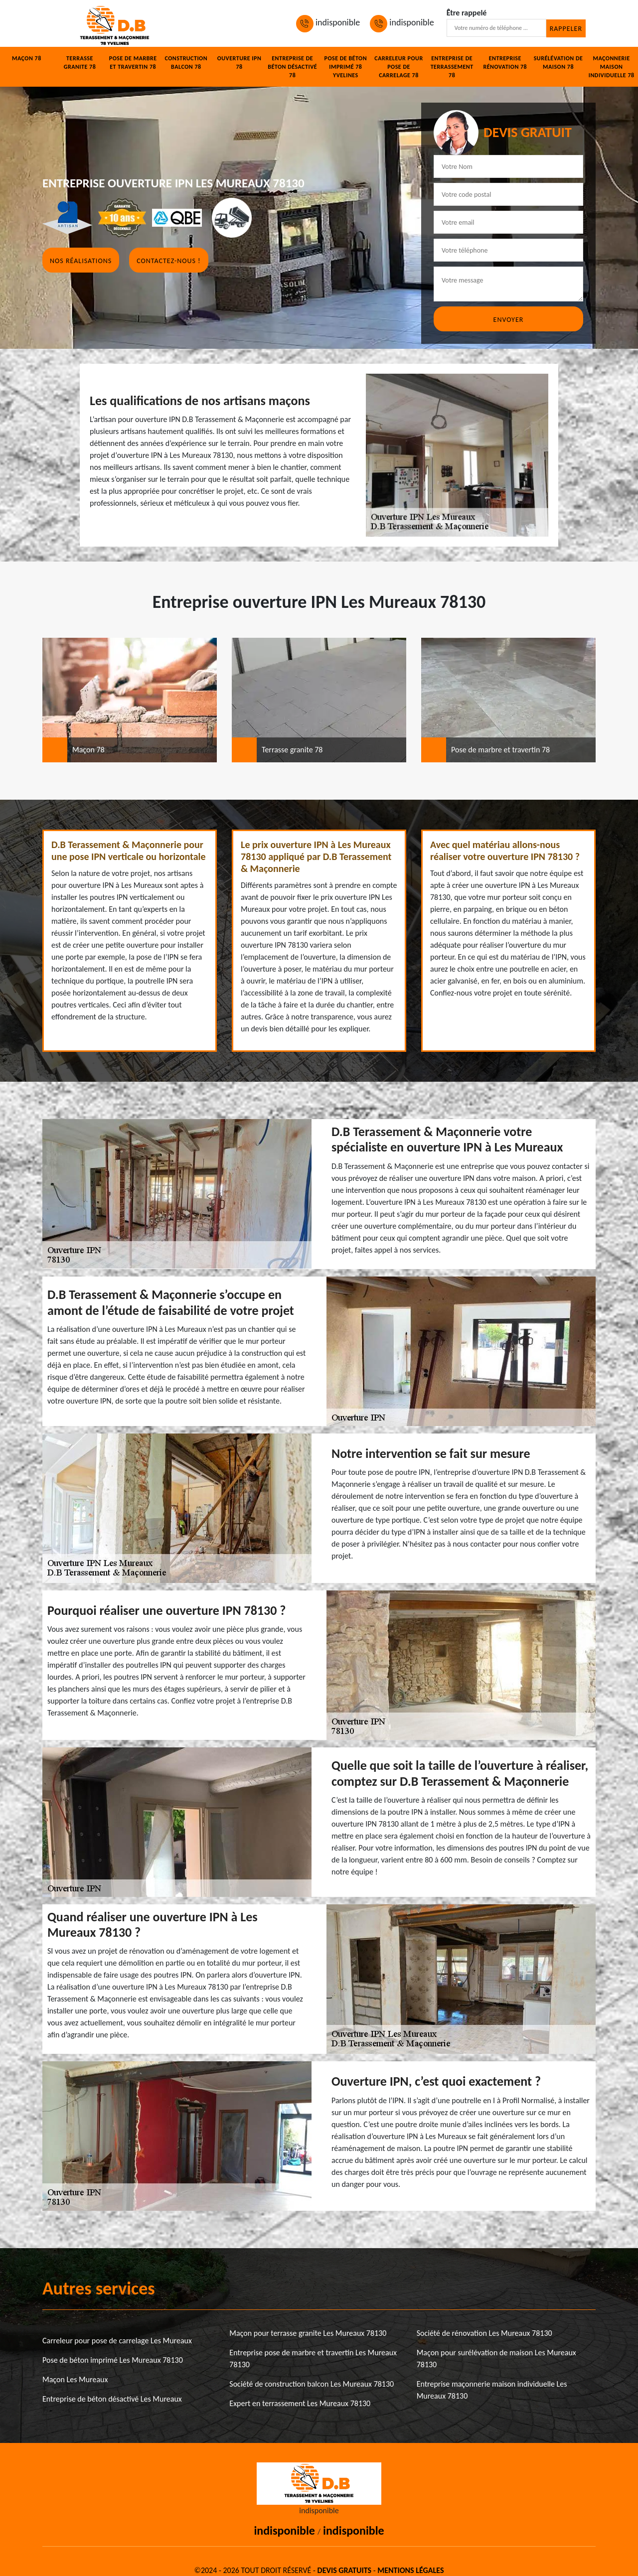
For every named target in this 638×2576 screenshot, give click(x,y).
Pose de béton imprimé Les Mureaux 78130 (112, 2360)
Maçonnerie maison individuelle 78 (612, 67)
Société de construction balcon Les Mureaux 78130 (311, 2384)
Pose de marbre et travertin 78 (133, 62)
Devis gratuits (344, 2570)
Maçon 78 (26, 58)
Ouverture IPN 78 (239, 62)
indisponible (328, 22)
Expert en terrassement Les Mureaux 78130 (299, 2403)
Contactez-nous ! (168, 261)
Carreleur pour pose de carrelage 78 (398, 67)
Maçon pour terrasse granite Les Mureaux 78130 (307, 2333)
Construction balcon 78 (185, 62)
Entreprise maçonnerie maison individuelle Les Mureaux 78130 (492, 2390)
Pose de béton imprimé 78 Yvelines (345, 67)
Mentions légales (410, 2570)
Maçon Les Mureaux (75, 2379)
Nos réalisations (81, 261)
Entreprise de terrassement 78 (452, 67)
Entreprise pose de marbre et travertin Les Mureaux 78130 (313, 2358)
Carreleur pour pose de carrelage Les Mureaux (117, 2340)
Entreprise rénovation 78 (505, 62)
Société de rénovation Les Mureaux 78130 (484, 2333)
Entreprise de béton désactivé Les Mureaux (112, 2399)
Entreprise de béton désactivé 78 (292, 67)
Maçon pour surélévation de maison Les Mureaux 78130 (496, 2358)
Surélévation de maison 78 (558, 62)
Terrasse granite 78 (80, 62)
